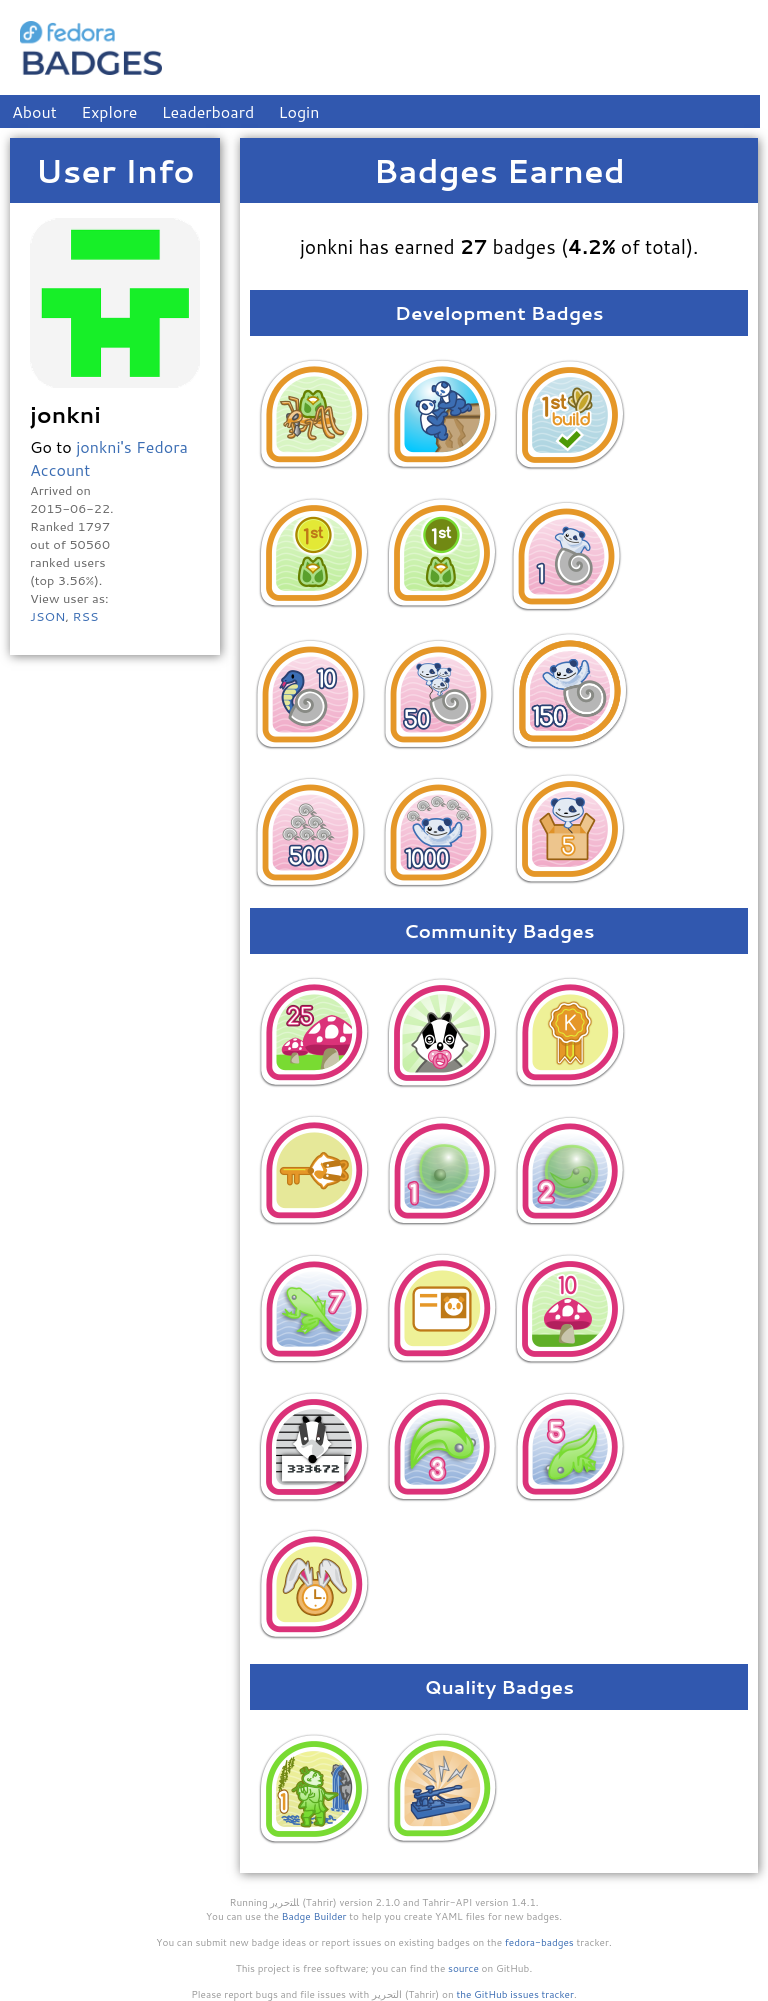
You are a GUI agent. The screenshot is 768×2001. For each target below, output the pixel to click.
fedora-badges (539, 1942)
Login (299, 111)
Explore (109, 111)
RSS (85, 616)
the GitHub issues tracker (515, 1994)
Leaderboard (208, 111)
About (34, 111)
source (463, 1968)
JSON (47, 616)
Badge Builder (314, 1916)
